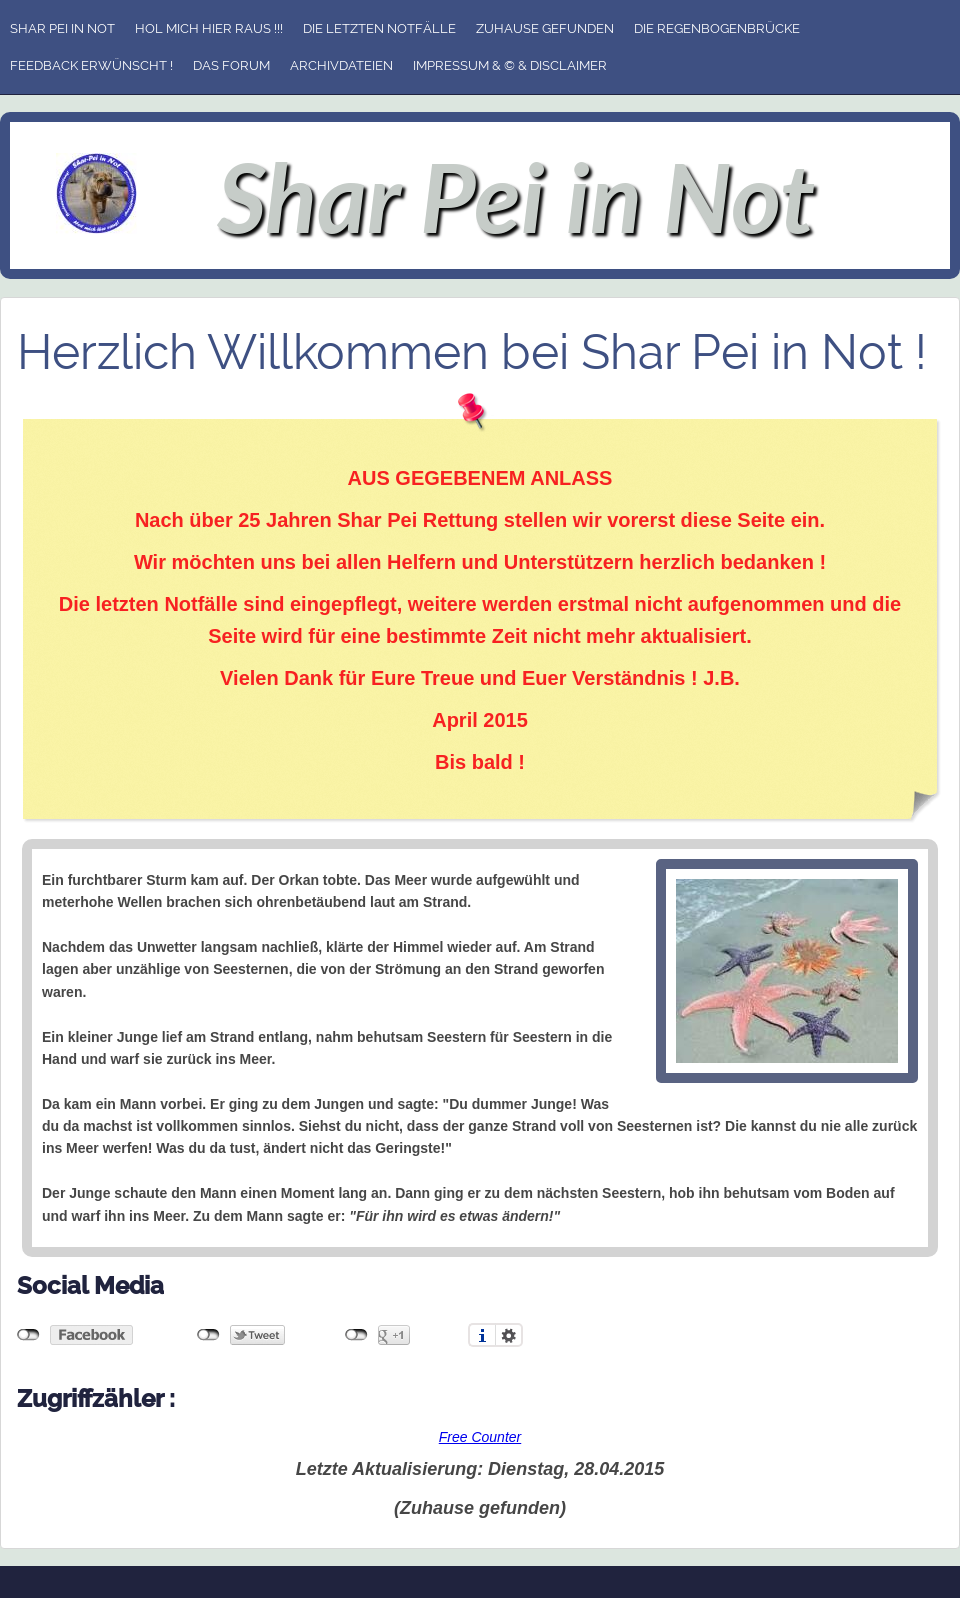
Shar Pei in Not (62, 28)
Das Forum (231, 65)
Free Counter (480, 1437)
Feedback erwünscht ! (91, 65)
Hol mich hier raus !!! (209, 28)
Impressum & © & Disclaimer (510, 65)
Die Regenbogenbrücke (717, 28)
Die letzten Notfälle (379, 28)
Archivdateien (341, 65)
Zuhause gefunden (545, 28)
